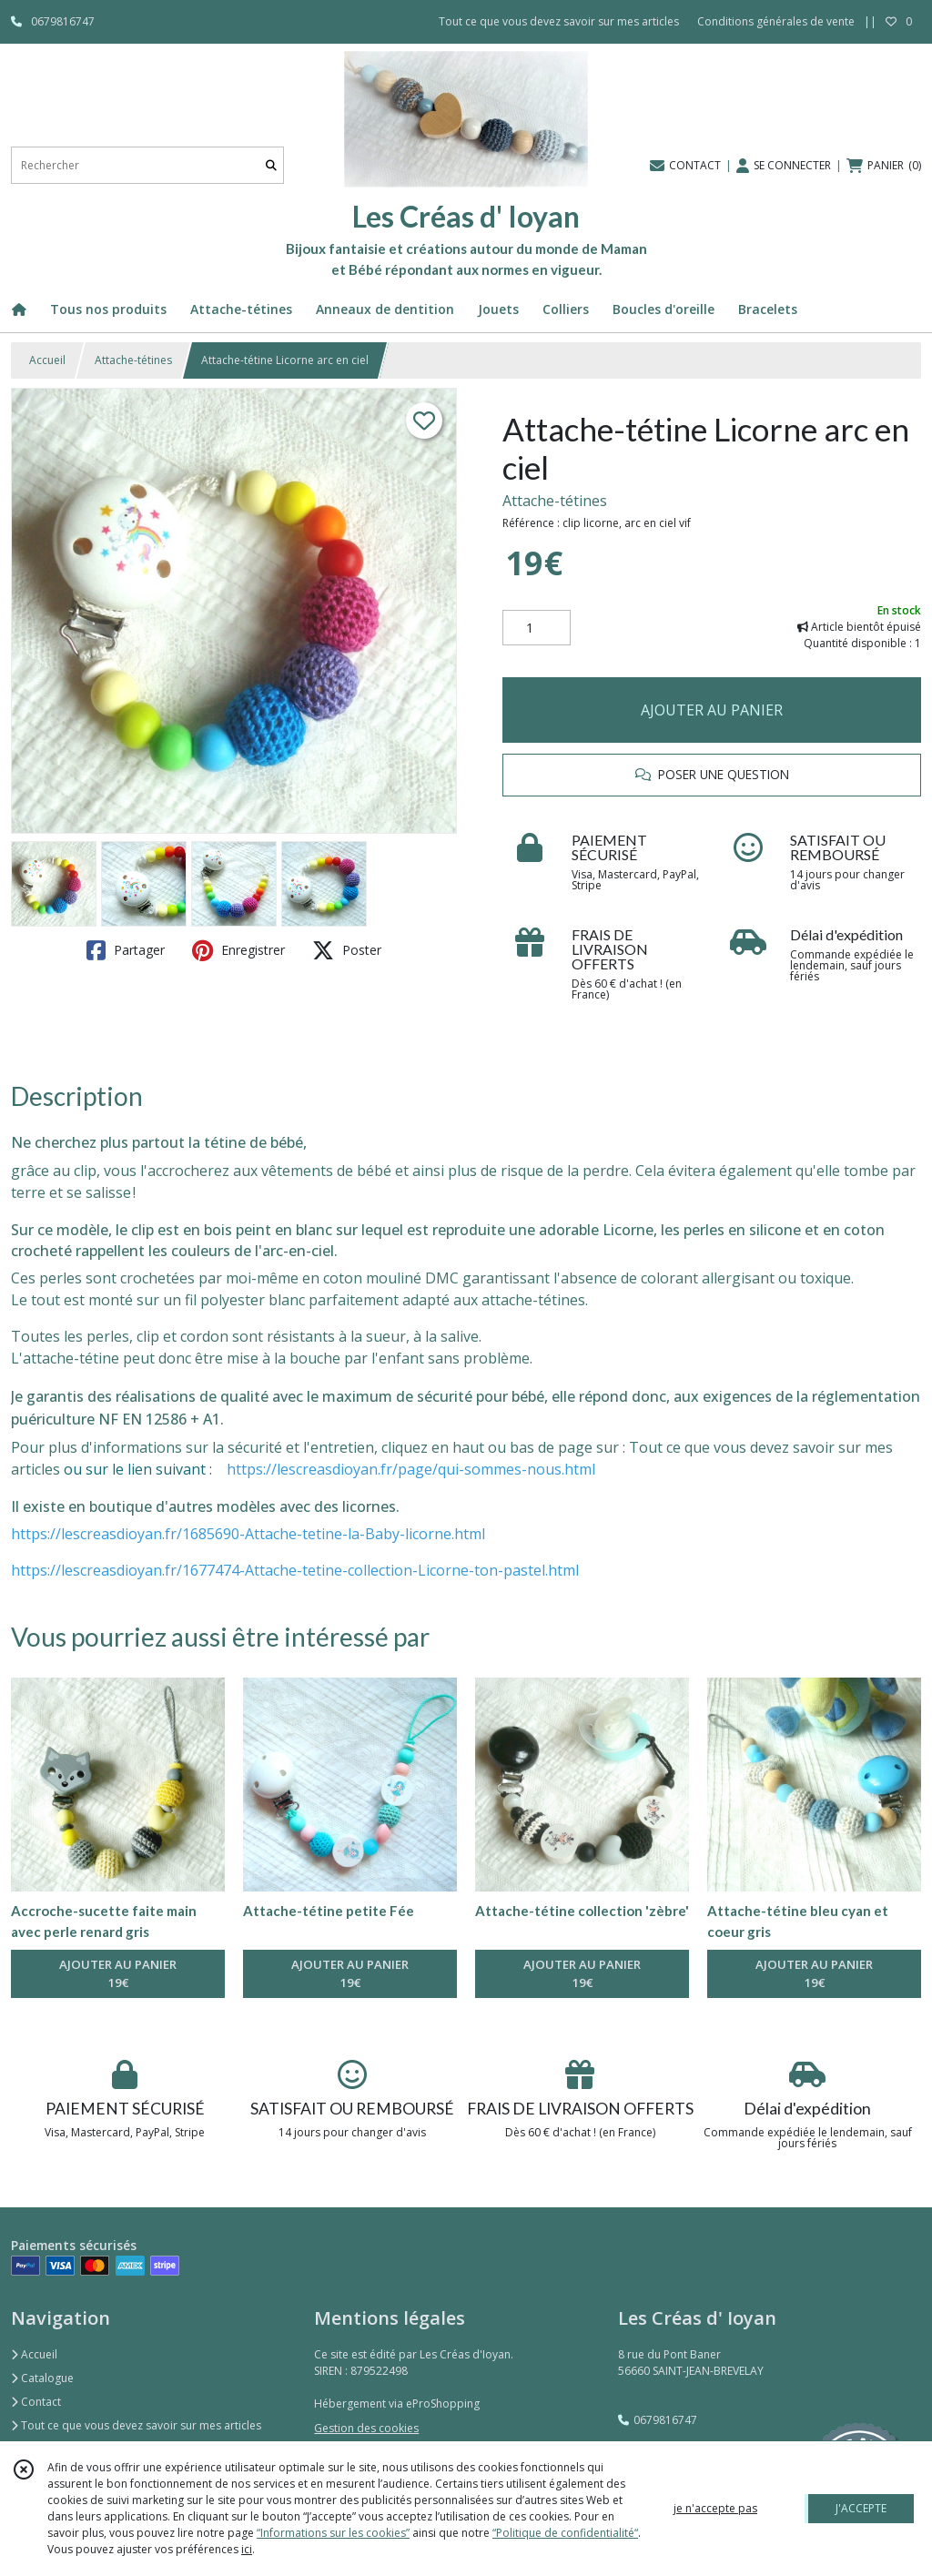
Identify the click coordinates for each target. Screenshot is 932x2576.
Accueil (47, 360)
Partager (125, 950)
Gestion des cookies (366, 2428)
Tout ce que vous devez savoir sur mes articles (136, 2425)
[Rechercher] (271, 165)
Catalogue (42, 2378)
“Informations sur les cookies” (333, 2533)
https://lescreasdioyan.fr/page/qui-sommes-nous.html (411, 1469)
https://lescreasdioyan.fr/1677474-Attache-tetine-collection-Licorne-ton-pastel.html (295, 1570)
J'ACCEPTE (861, 2508)
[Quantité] (536, 628)
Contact (36, 2401)
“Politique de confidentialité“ (565, 2533)
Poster (346, 950)
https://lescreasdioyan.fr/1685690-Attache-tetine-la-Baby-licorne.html (248, 1534)
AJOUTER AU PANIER (712, 710)
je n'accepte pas (715, 2508)
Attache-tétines (133, 360)
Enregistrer (238, 950)
